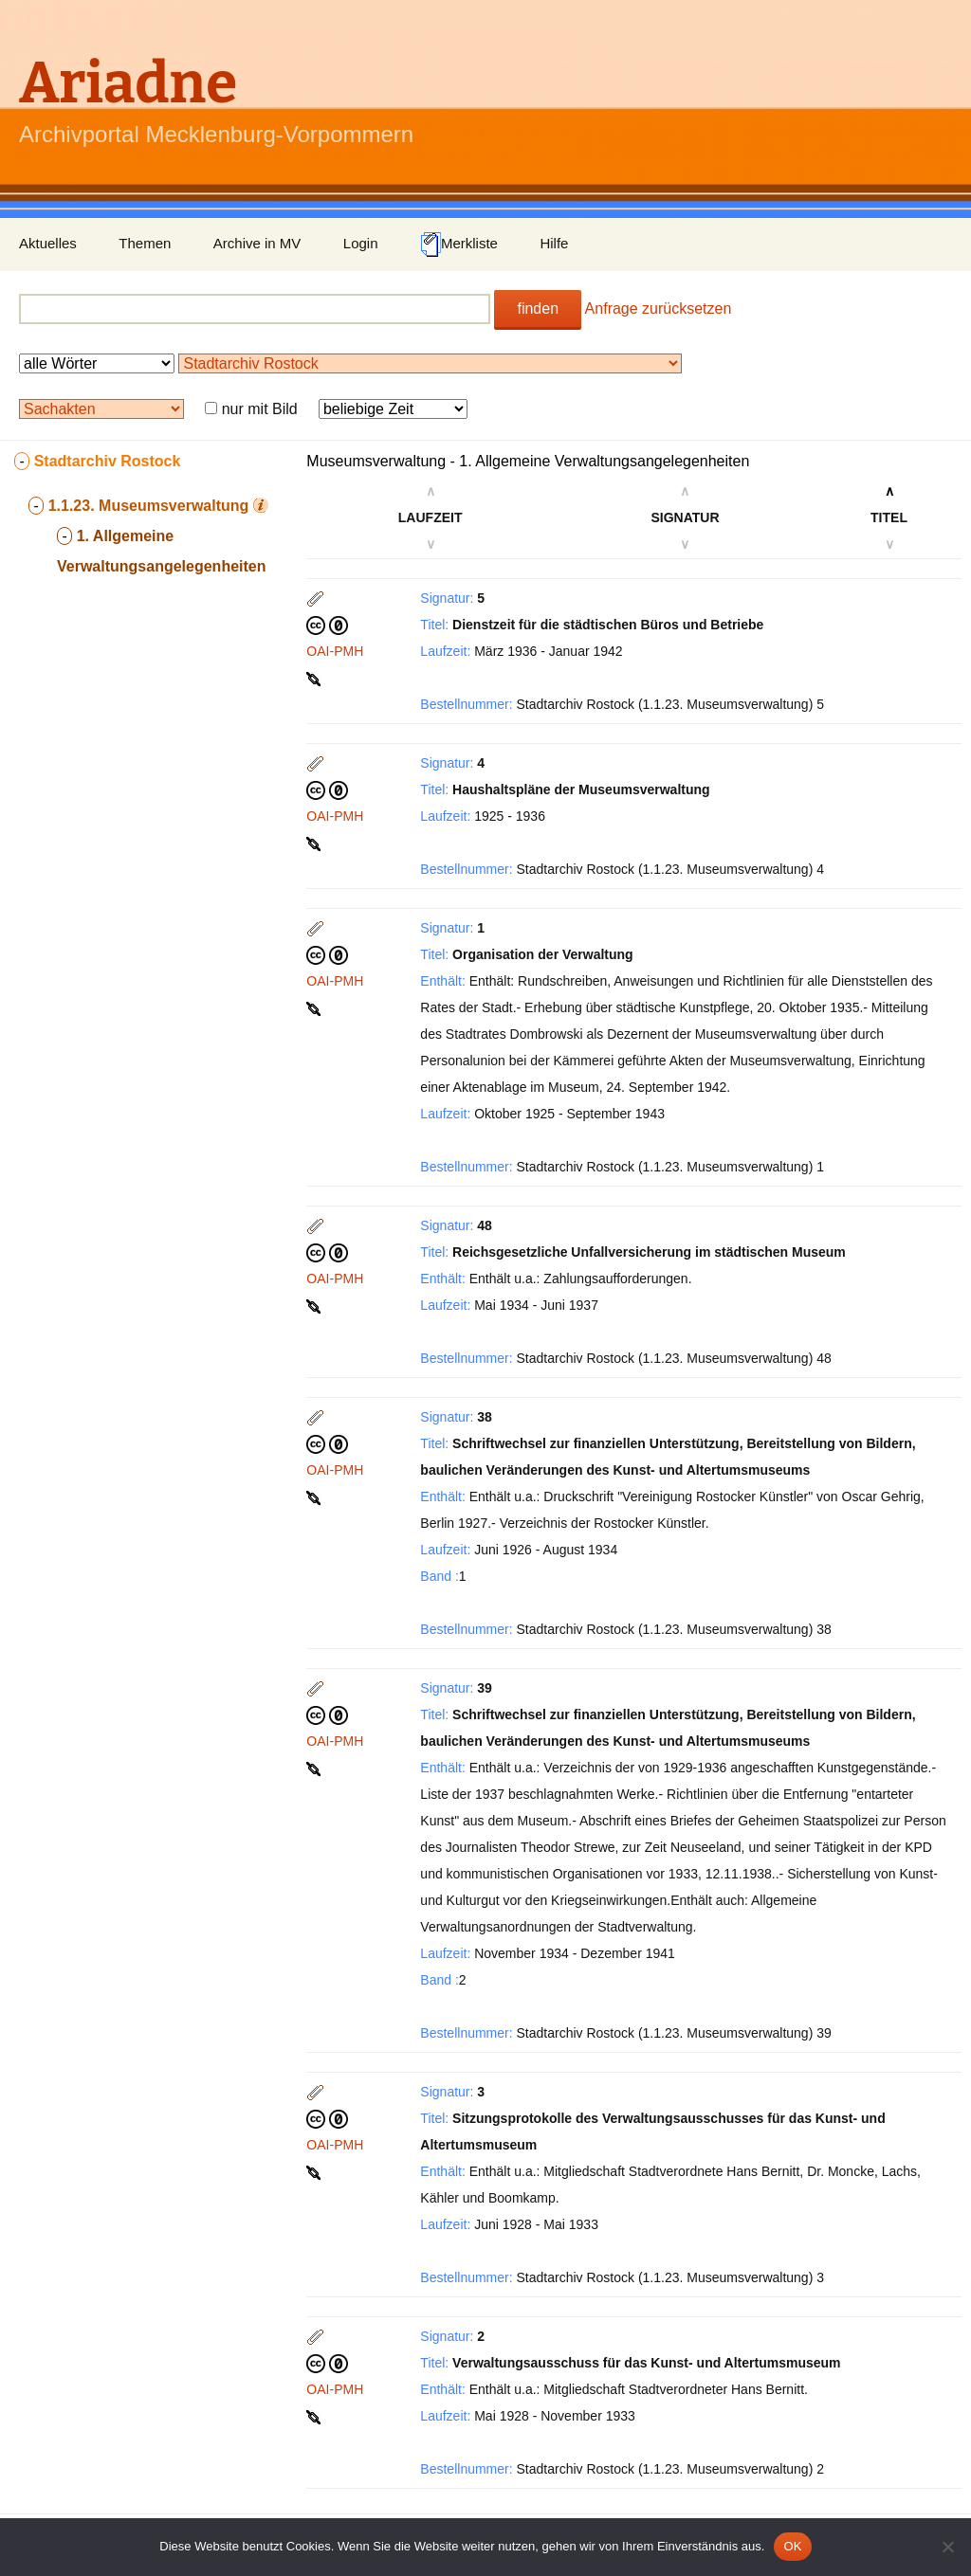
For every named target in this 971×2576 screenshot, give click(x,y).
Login (360, 243)
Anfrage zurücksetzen (658, 308)
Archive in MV (257, 243)
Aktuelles (48, 243)
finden (538, 308)
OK (792, 2546)
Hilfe (554, 243)
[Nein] (947, 2546)
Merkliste (459, 244)
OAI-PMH (334, 651)
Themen (145, 243)
